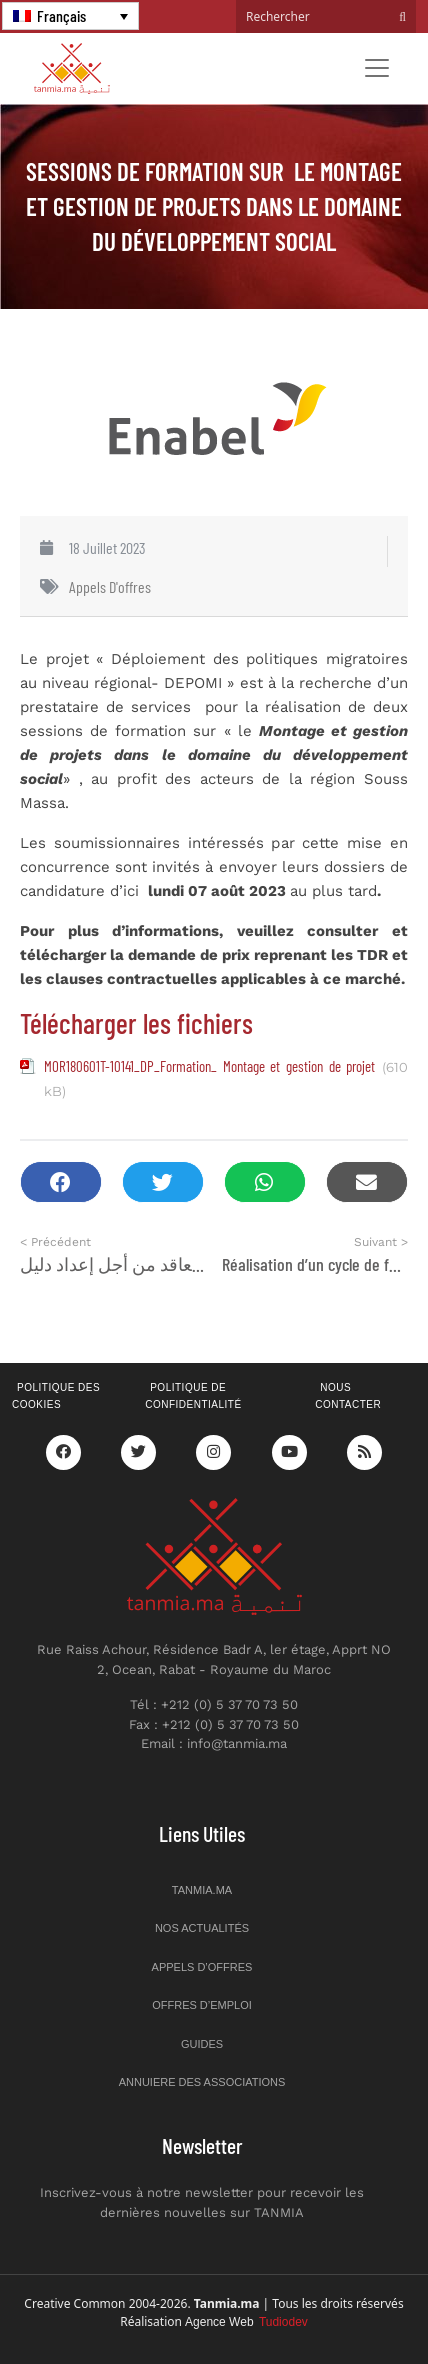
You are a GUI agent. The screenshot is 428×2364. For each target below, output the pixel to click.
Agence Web (246, 2322)
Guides (202, 2044)
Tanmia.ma (202, 1890)
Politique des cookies (56, 1396)
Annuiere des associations (202, 2082)
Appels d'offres (110, 586)
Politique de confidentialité (193, 1396)
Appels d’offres (202, 1967)
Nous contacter (348, 1396)
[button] (61, 1182)
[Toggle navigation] (377, 68)
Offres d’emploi (202, 2005)
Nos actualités (202, 1928)
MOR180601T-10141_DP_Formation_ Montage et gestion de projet (209, 1066)
